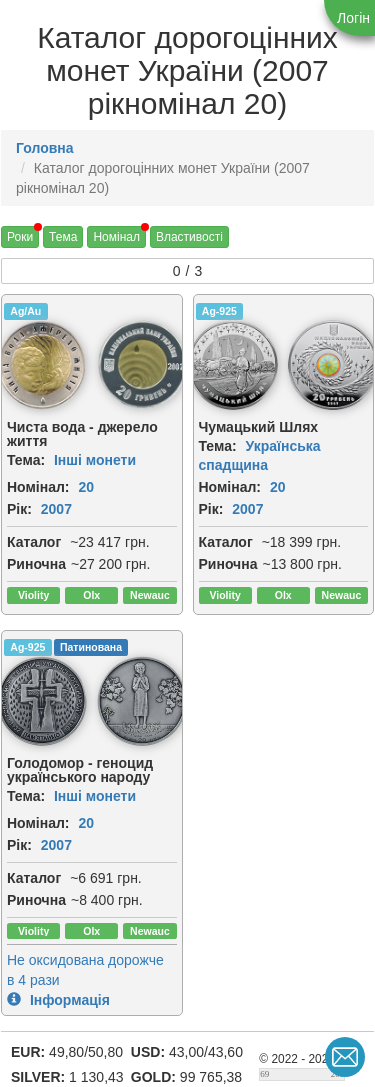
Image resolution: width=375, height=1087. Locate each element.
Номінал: (38, 487)
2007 (56, 509)
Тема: (26, 460)
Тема (63, 237)
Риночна (36, 564)
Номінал (116, 237)
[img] (142, 365)
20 (86, 487)
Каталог (34, 542)
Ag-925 (219, 311)
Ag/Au (25, 311)
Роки (20, 237)
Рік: (19, 509)
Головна (45, 148)
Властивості (189, 237)
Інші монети (95, 460)
